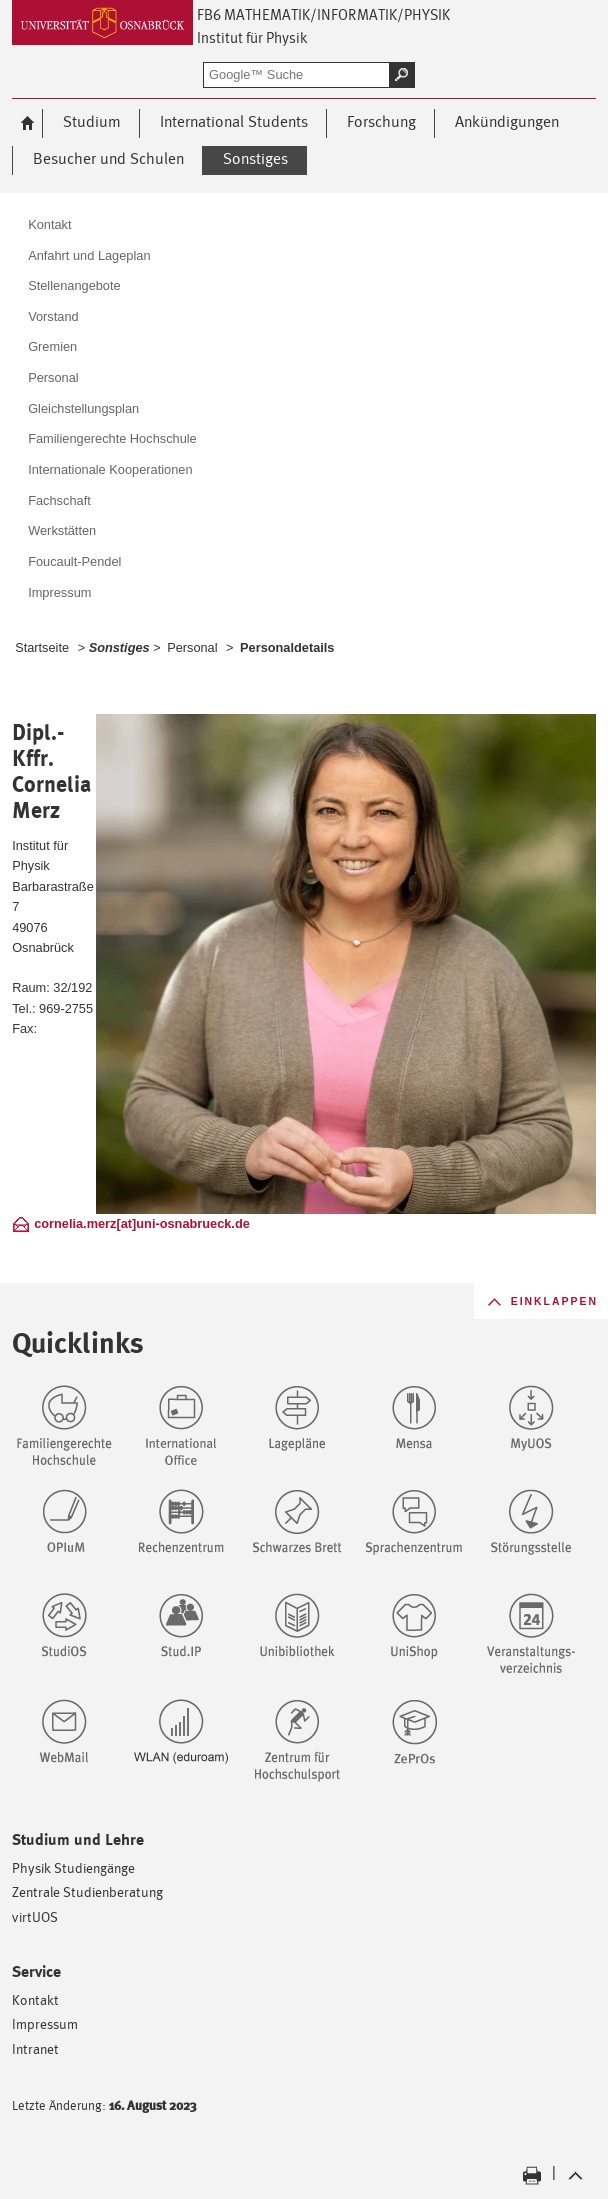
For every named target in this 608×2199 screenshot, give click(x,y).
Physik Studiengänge (73, 1867)
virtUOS (35, 1916)
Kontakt (35, 1999)
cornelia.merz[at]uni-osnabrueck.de (142, 1223)
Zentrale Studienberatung (87, 1891)
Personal (192, 647)
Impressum (45, 2023)
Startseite (42, 647)
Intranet (35, 2048)
